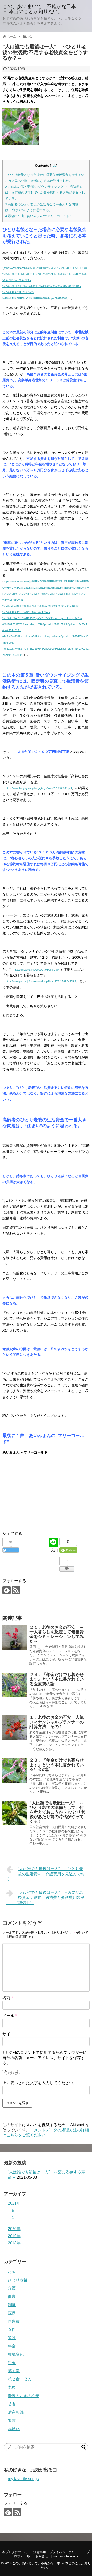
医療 (12, 2313)
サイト (8, 2034)
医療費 (14, 2321)
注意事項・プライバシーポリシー (57, 2552)
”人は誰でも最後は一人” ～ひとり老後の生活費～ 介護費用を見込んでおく (45, 1873)
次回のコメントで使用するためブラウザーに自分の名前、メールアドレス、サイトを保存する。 (44, 2057)
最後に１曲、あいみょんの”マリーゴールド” (38, 216)
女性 (12, 2329)
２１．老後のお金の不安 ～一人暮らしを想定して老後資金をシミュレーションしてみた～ (56, 1634)
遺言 (12, 2421)
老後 (12, 2387)
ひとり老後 (17, 2280)
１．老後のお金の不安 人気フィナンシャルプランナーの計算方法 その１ (56, 1722)
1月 (15, 2218)
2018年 (14, 2243)
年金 (12, 2346)
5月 (15, 2210)
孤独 (12, 2338)
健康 (12, 2296)
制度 (12, 2305)
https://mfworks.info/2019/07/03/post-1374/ (37, 969)
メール (9, 2016)
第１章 (14, 2371)
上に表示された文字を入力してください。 (39, 2083)
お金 (12, 2271)
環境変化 (16, 2354)
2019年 (14, 2236)
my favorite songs (23, 2479)
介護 (12, 2288)
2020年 (14, 2229)
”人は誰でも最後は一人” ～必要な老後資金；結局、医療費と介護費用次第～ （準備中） (45, 1897)
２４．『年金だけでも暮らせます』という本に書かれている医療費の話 (56, 1679)
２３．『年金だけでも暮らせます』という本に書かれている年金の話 (56, 1765)
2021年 (14, 2203)
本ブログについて (15, 2552)
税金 (12, 2363)
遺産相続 (16, 2412)
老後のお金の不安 (23, 2396)
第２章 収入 (19, 2379)
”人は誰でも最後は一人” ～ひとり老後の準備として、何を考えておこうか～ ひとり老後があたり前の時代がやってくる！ (57, 1812)
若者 (12, 2404)
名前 (7, 1998)
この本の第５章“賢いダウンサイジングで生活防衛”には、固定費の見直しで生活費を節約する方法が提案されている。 (45, 192)
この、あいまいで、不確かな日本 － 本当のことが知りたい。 (39, 9)
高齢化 (14, 2429)
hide (53, 165)
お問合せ (41, 2556)
